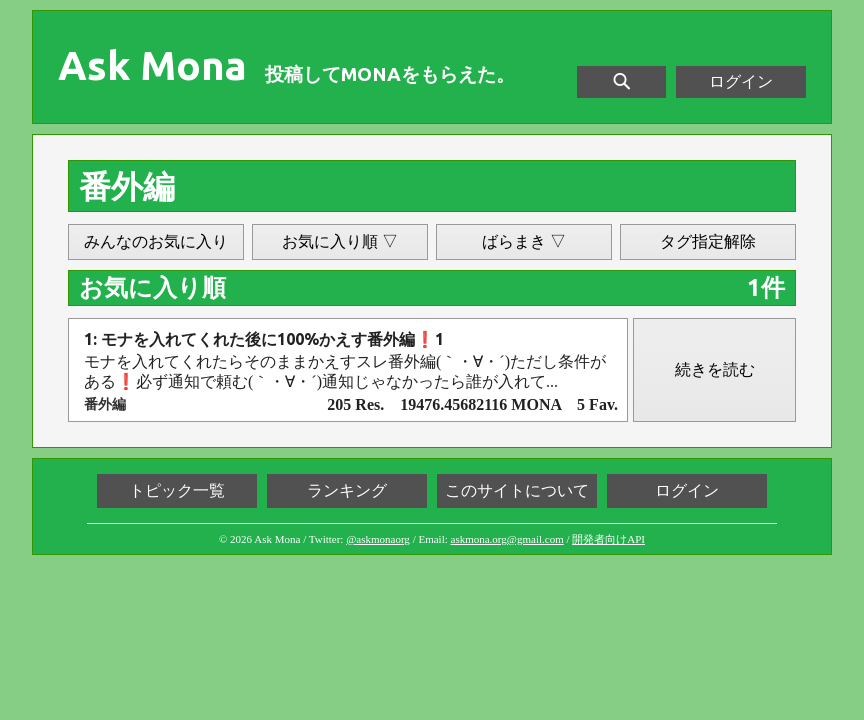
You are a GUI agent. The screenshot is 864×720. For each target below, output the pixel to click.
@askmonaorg (378, 539)
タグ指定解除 (708, 241)
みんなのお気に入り (156, 241)
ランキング (347, 490)
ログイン (741, 81)
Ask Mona (152, 66)
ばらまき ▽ (524, 241)
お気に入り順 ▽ (340, 241)
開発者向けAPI (608, 539)
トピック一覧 (177, 490)
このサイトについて (517, 490)
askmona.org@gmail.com (507, 539)
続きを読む (715, 369)
